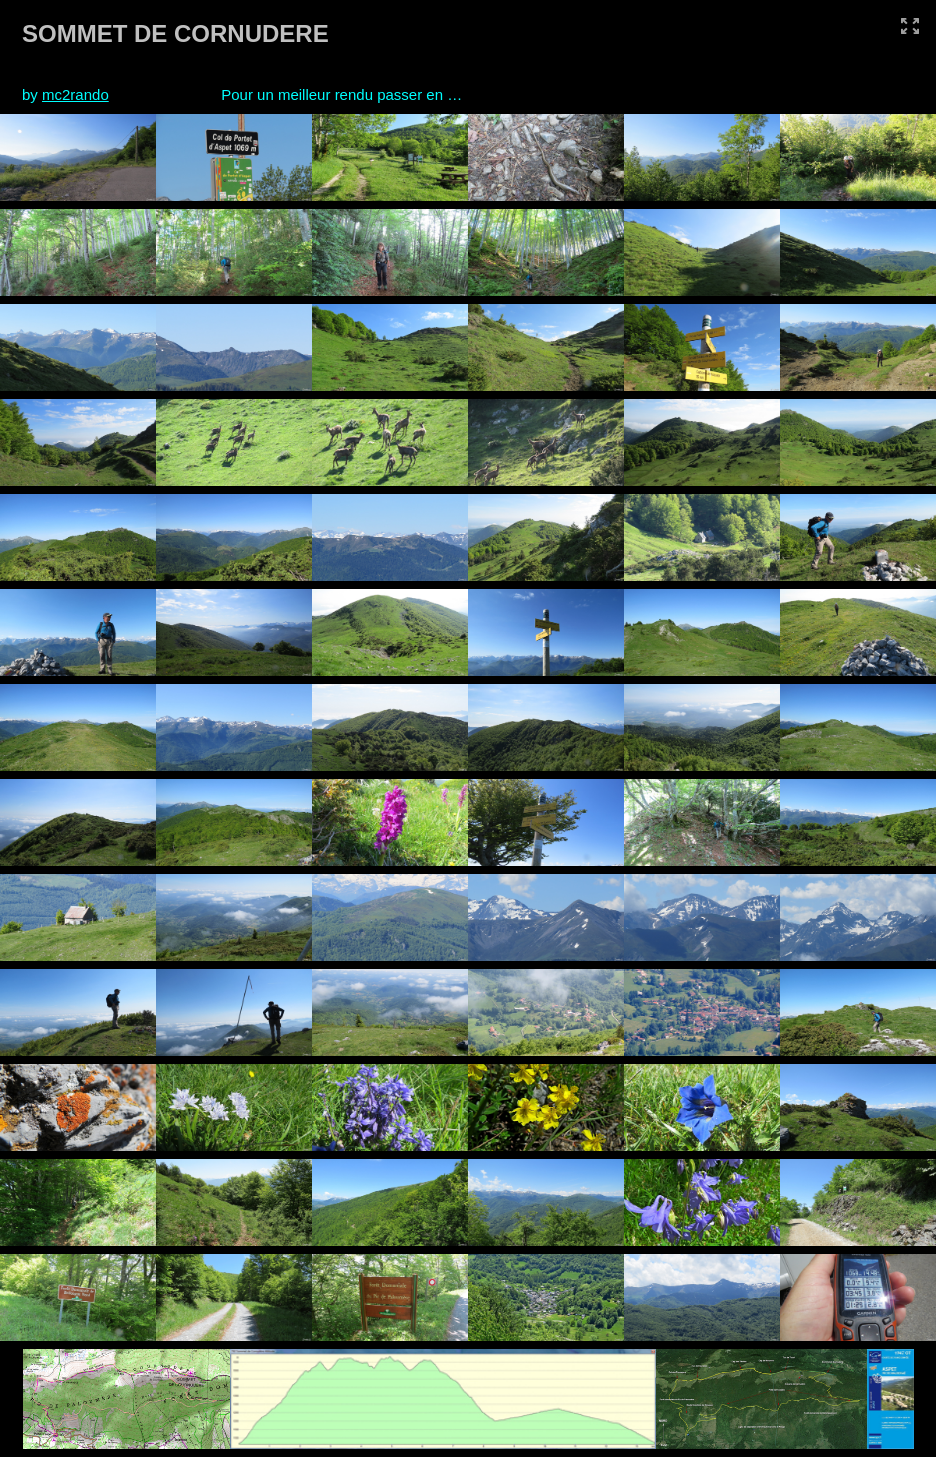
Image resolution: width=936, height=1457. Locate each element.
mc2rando (75, 94)
